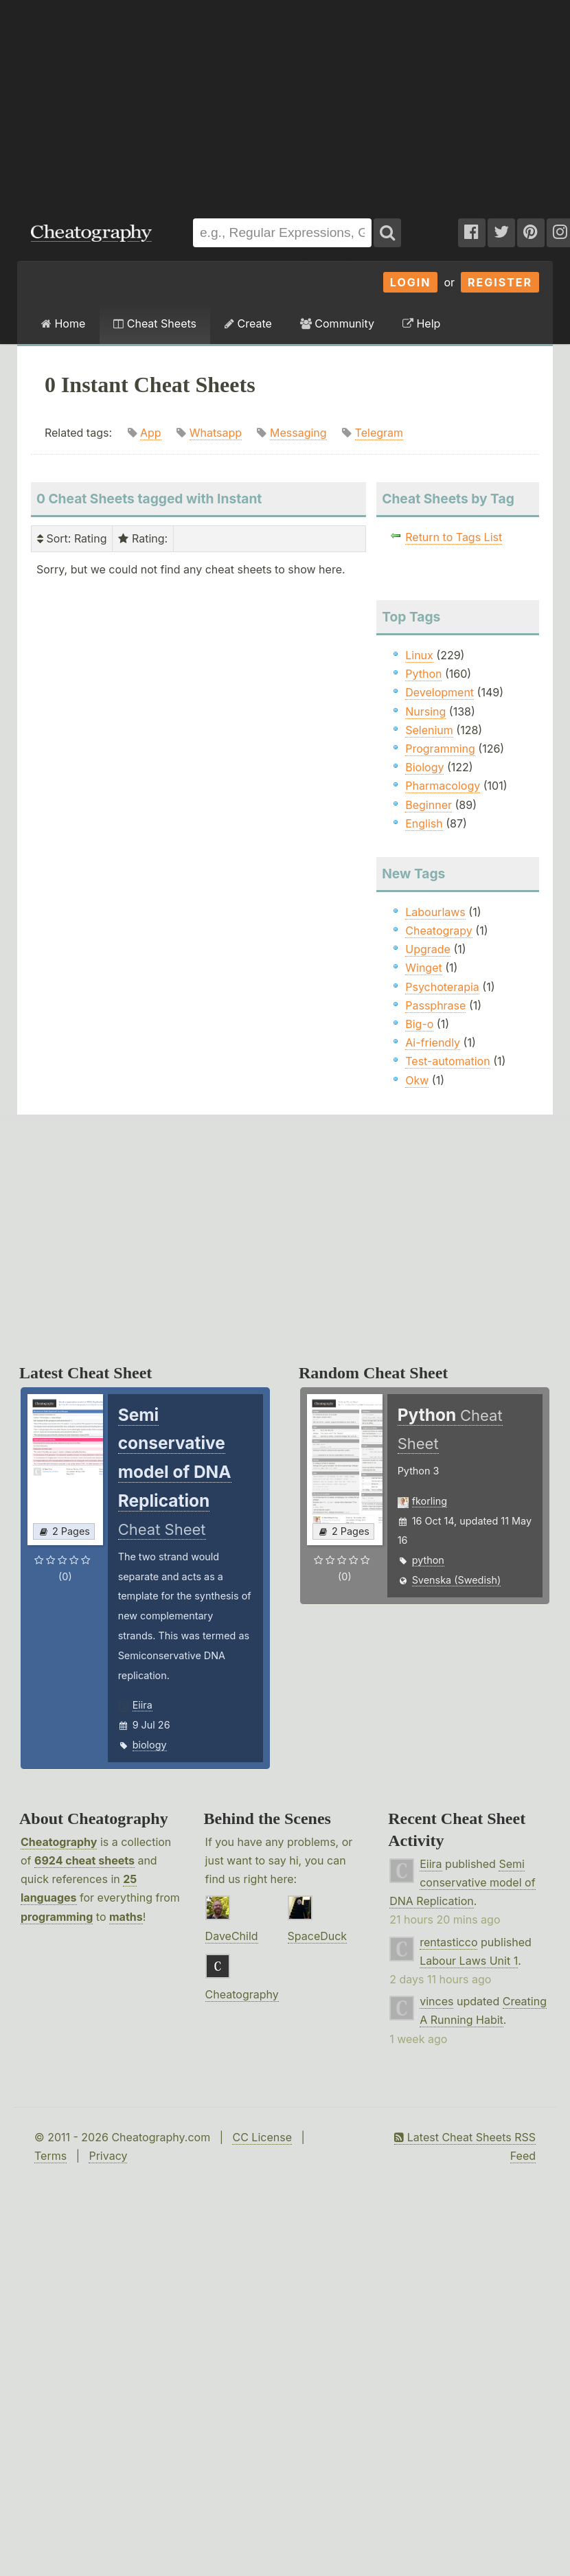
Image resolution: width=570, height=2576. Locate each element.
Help (421, 323)
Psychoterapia (442, 987)
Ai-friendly (432, 1042)
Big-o (419, 1024)
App (150, 433)
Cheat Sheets (154, 323)
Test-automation (447, 1061)
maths (126, 1917)
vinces (436, 2001)
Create (248, 323)
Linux (419, 655)
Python (423, 674)
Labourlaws (435, 912)
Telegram (379, 433)
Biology (424, 767)
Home (63, 323)
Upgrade (428, 949)
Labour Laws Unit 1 (469, 1961)
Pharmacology (442, 786)
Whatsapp (216, 433)
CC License (262, 2137)
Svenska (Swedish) (456, 1580)
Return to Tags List (453, 537)
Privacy (108, 2156)
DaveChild (231, 1936)
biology (150, 1745)
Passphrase (435, 1005)
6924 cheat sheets (84, 1860)
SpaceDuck (317, 1936)
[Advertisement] (184, 102)
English (424, 823)
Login (410, 282)
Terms (50, 2156)
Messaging (298, 433)
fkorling (429, 1501)
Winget (423, 967)
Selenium (429, 730)
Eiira (142, 1705)
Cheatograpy (438, 930)
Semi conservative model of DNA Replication (462, 1882)
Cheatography (59, 1842)
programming (57, 1917)
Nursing (425, 711)
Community (337, 323)
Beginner (428, 805)
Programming (440, 748)
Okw (417, 1080)
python (428, 1560)
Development (439, 692)
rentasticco (448, 1942)
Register (500, 282)
